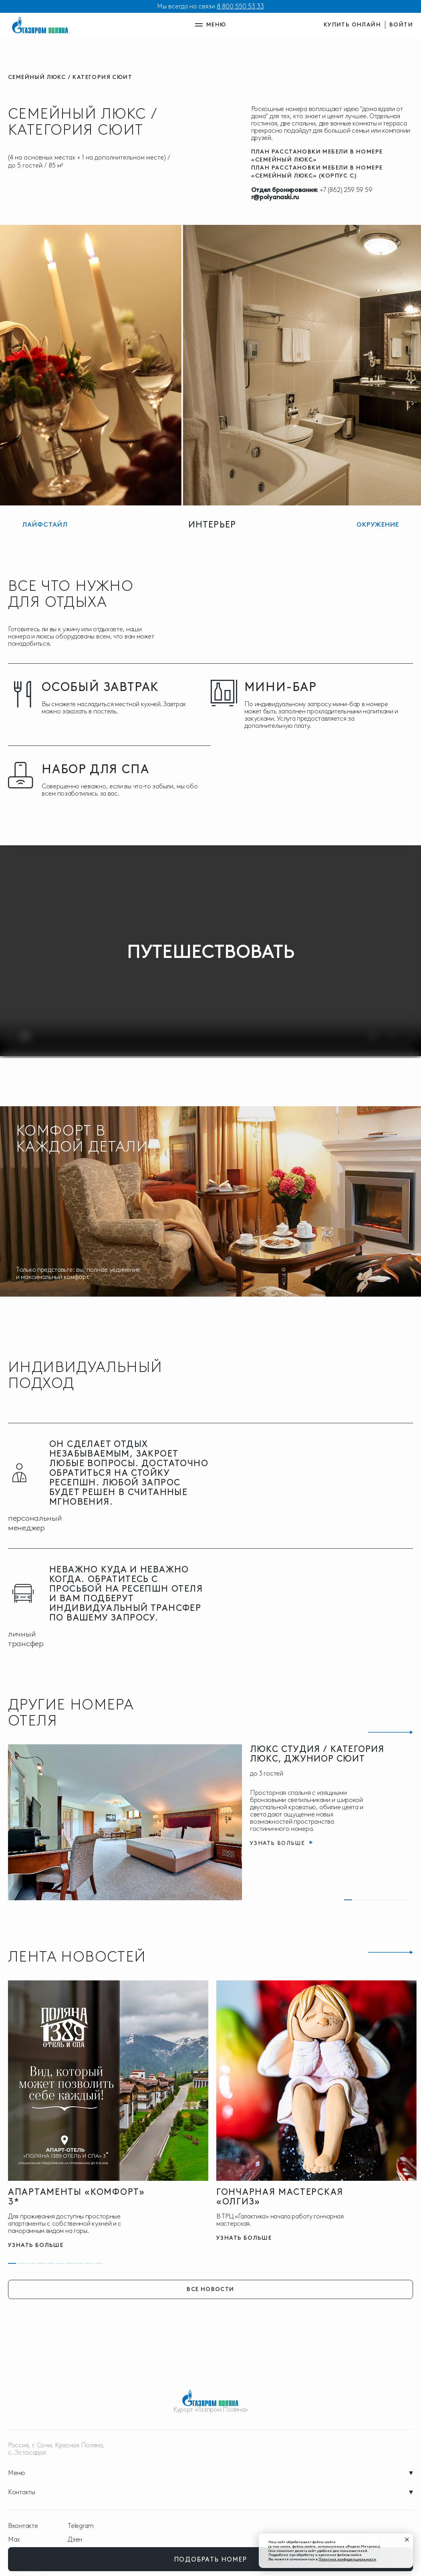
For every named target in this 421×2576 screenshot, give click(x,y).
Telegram (81, 2526)
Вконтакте (23, 2526)
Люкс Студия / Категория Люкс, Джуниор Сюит (317, 1754)
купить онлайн (352, 24)
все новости (210, 2289)
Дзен (75, 2539)
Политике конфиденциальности (347, 2559)
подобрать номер (210, 2559)
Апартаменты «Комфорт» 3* (76, 2196)
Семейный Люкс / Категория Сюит (70, 77)
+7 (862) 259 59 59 (346, 190)
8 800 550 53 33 (240, 6)
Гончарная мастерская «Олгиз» (279, 2196)
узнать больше (35, 2245)
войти (401, 24)
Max (14, 2539)
